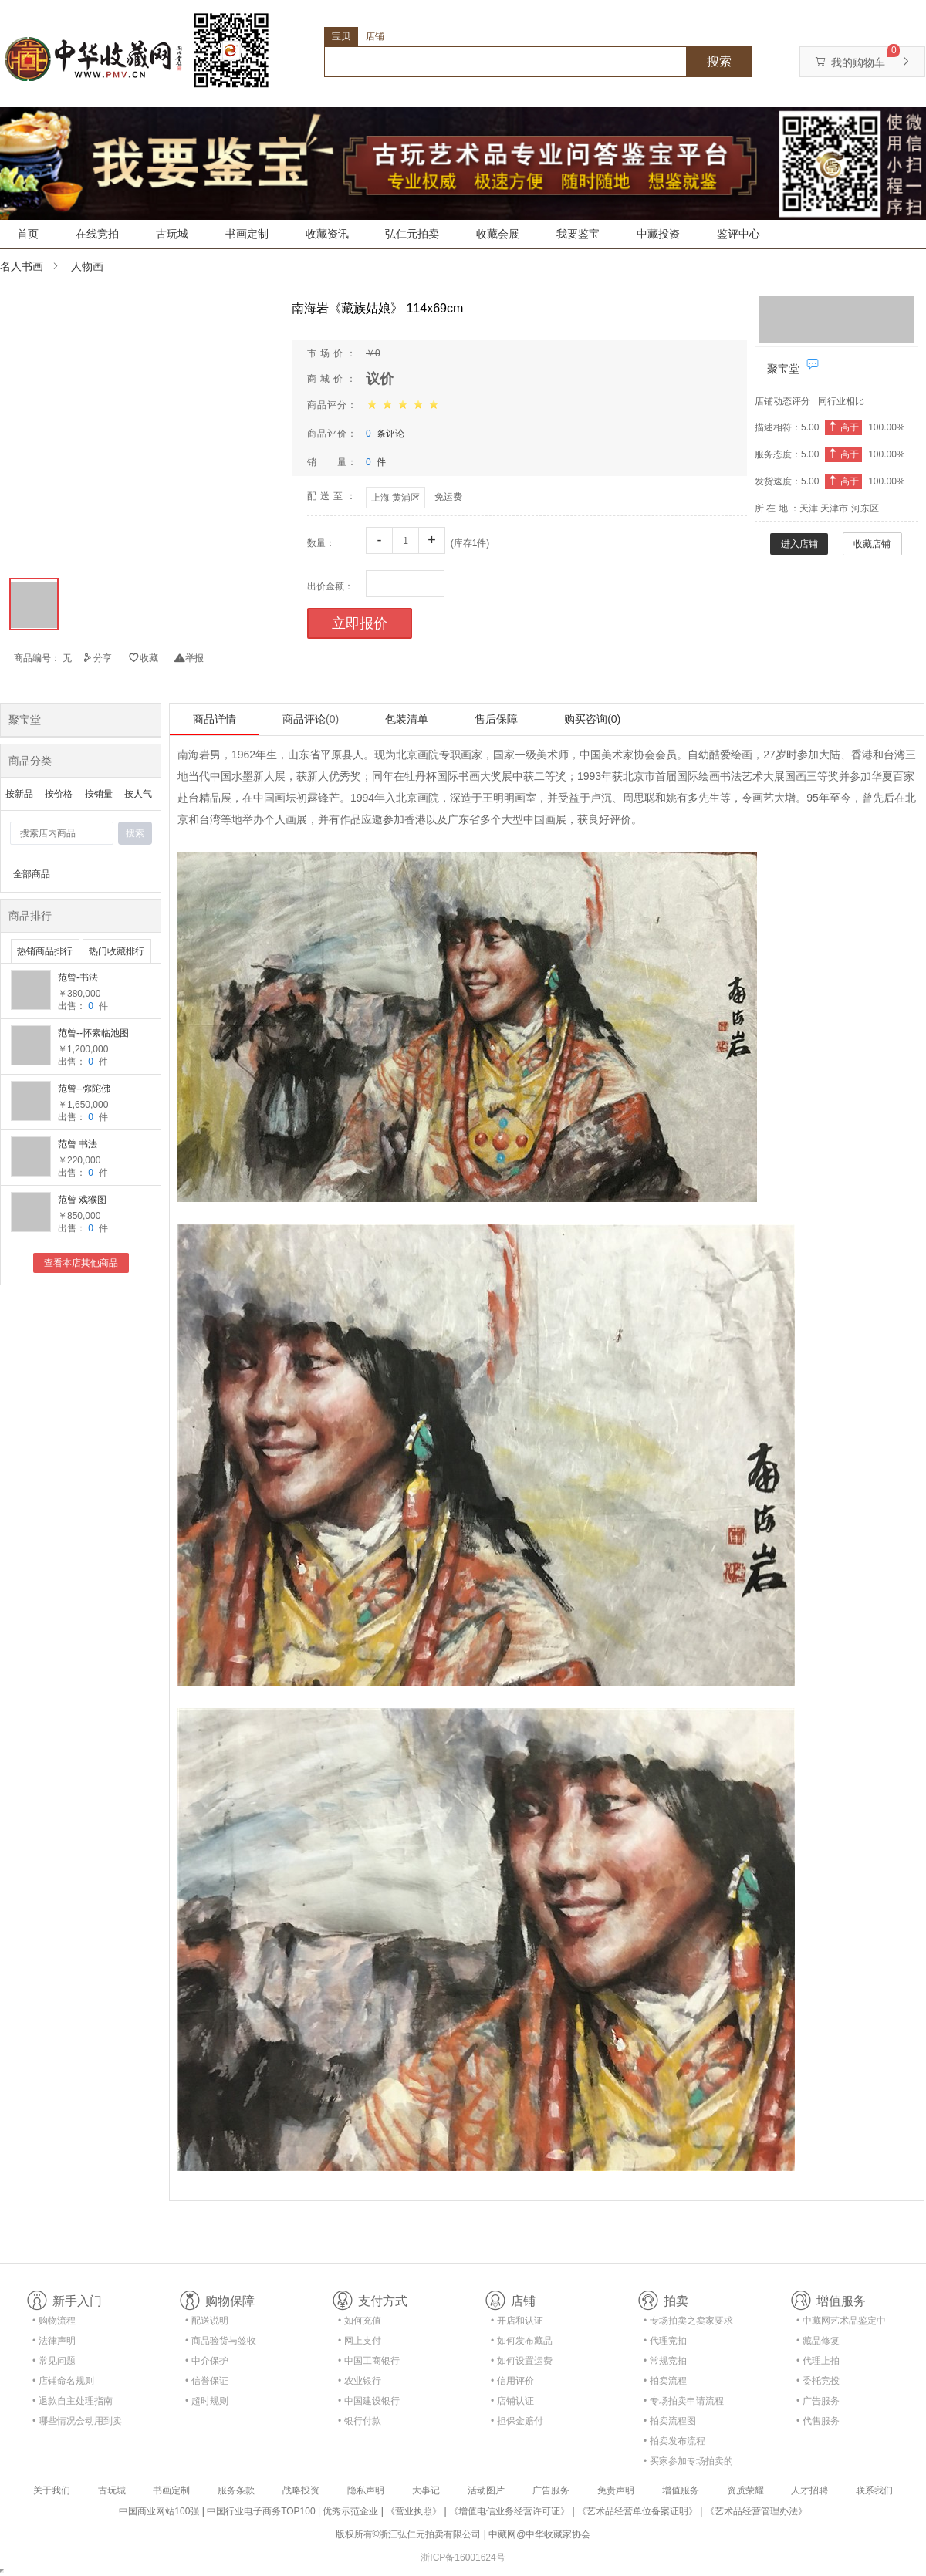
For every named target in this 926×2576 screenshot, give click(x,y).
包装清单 (406, 719)
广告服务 (550, 2490)
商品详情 (214, 719)
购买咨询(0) (592, 719)
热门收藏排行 (116, 951)
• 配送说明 (206, 2320)
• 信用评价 (512, 2380)
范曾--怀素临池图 (93, 1033)
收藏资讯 (327, 234)
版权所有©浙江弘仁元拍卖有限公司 (409, 2534)
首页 (28, 234)
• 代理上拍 (818, 2360)
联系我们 (874, 2490)
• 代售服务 (818, 2421)
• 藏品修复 (818, 2340)
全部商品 (31, 874)
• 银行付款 (359, 2421)
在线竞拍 (97, 234)
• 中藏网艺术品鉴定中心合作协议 (841, 2323)
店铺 (375, 36)
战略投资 (300, 2490)
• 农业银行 (359, 2380)
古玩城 (172, 234)
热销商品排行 (45, 951)
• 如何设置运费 (522, 2360)
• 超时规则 (206, 2400)
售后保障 (496, 719)
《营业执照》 (413, 2511)
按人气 (138, 793)
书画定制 (247, 234)
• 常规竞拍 (665, 2360)
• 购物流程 (54, 2320)
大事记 (426, 2490)
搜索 (719, 61)
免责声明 (615, 2490)
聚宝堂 (783, 369)
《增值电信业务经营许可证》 (509, 2511)
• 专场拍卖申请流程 (684, 2400)
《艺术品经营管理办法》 (756, 2511)
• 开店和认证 (517, 2320)
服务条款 (236, 2490)
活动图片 (486, 2490)
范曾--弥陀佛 (84, 1088)
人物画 (87, 266)
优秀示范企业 (350, 2511)
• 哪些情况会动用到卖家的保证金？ (77, 2424)
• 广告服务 (818, 2400)
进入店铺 (799, 543)
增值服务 (680, 2490)
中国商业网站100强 (159, 2511)
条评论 (385, 433)
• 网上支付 (359, 2340)
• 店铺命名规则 (63, 2380)
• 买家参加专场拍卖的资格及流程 (688, 2464)
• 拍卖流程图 (670, 2421)
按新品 (19, 793)
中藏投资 (658, 234)
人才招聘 (809, 2490)
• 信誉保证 (206, 2380)
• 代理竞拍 (665, 2340)
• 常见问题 (54, 2360)
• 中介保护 (206, 2360)
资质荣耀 (745, 2490)
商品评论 (310, 719)
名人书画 (21, 266)
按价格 (59, 793)
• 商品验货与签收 (220, 2340)
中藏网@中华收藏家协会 (539, 2534)
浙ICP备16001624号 (463, 2557)
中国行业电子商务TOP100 (261, 2511)
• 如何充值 (359, 2320)
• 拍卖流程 (665, 2380)
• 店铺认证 (512, 2400)
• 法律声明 (54, 2340)
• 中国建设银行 (369, 2400)
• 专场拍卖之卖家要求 (688, 2320)
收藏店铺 (872, 543)
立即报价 (359, 623)
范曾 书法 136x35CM (80, 1145)
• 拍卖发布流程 (674, 2441)
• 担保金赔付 (517, 2421)
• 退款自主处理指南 (72, 2400)
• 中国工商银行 (369, 2360)
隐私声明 (365, 2490)
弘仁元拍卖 (412, 234)
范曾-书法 (78, 977)
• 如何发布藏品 (522, 2340)
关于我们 (51, 2490)
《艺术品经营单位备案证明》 (637, 2511)
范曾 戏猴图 (82, 1199)
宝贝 (341, 36)
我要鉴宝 (578, 234)
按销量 (99, 793)
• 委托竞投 (818, 2380)
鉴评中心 (738, 234)
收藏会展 (497, 234)
